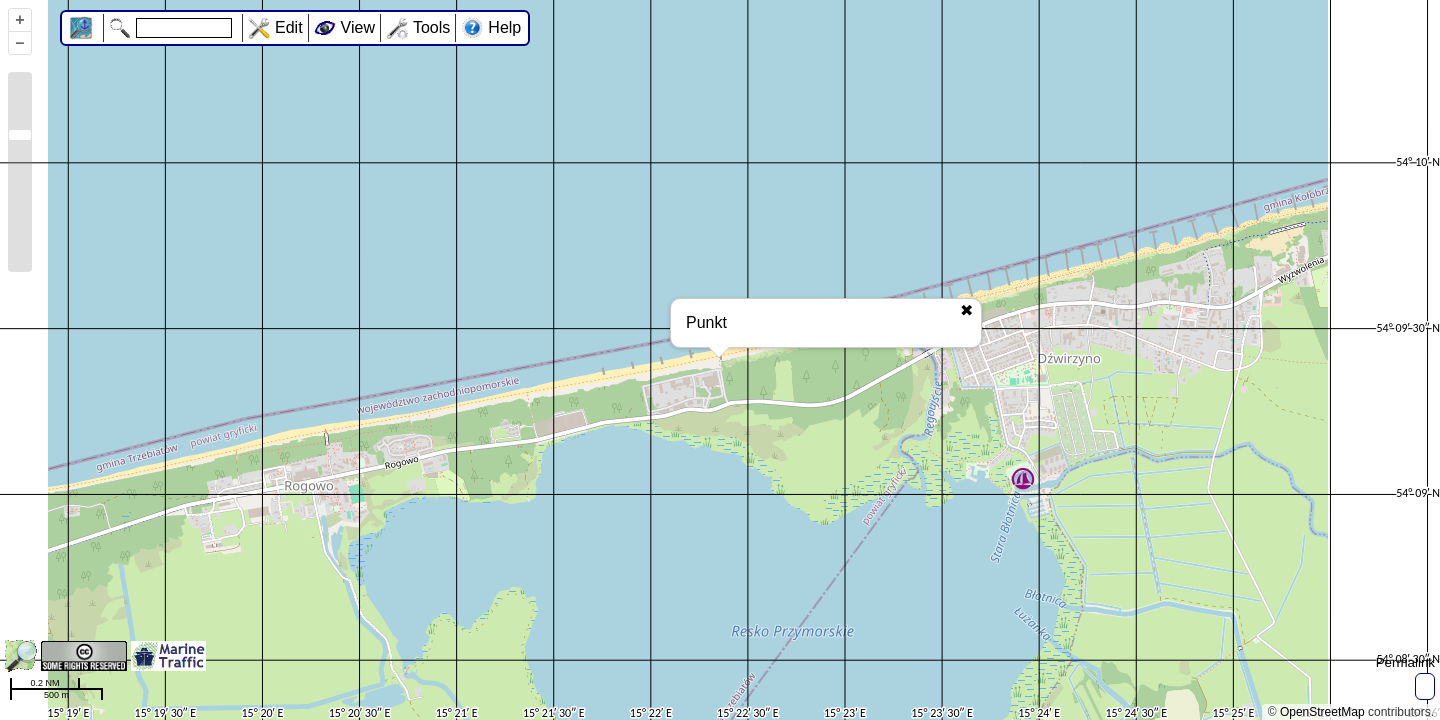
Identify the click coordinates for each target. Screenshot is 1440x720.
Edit (289, 27)
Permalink (1405, 662)
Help (504, 27)
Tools (431, 27)
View (358, 27)
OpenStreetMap (1322, 712)
